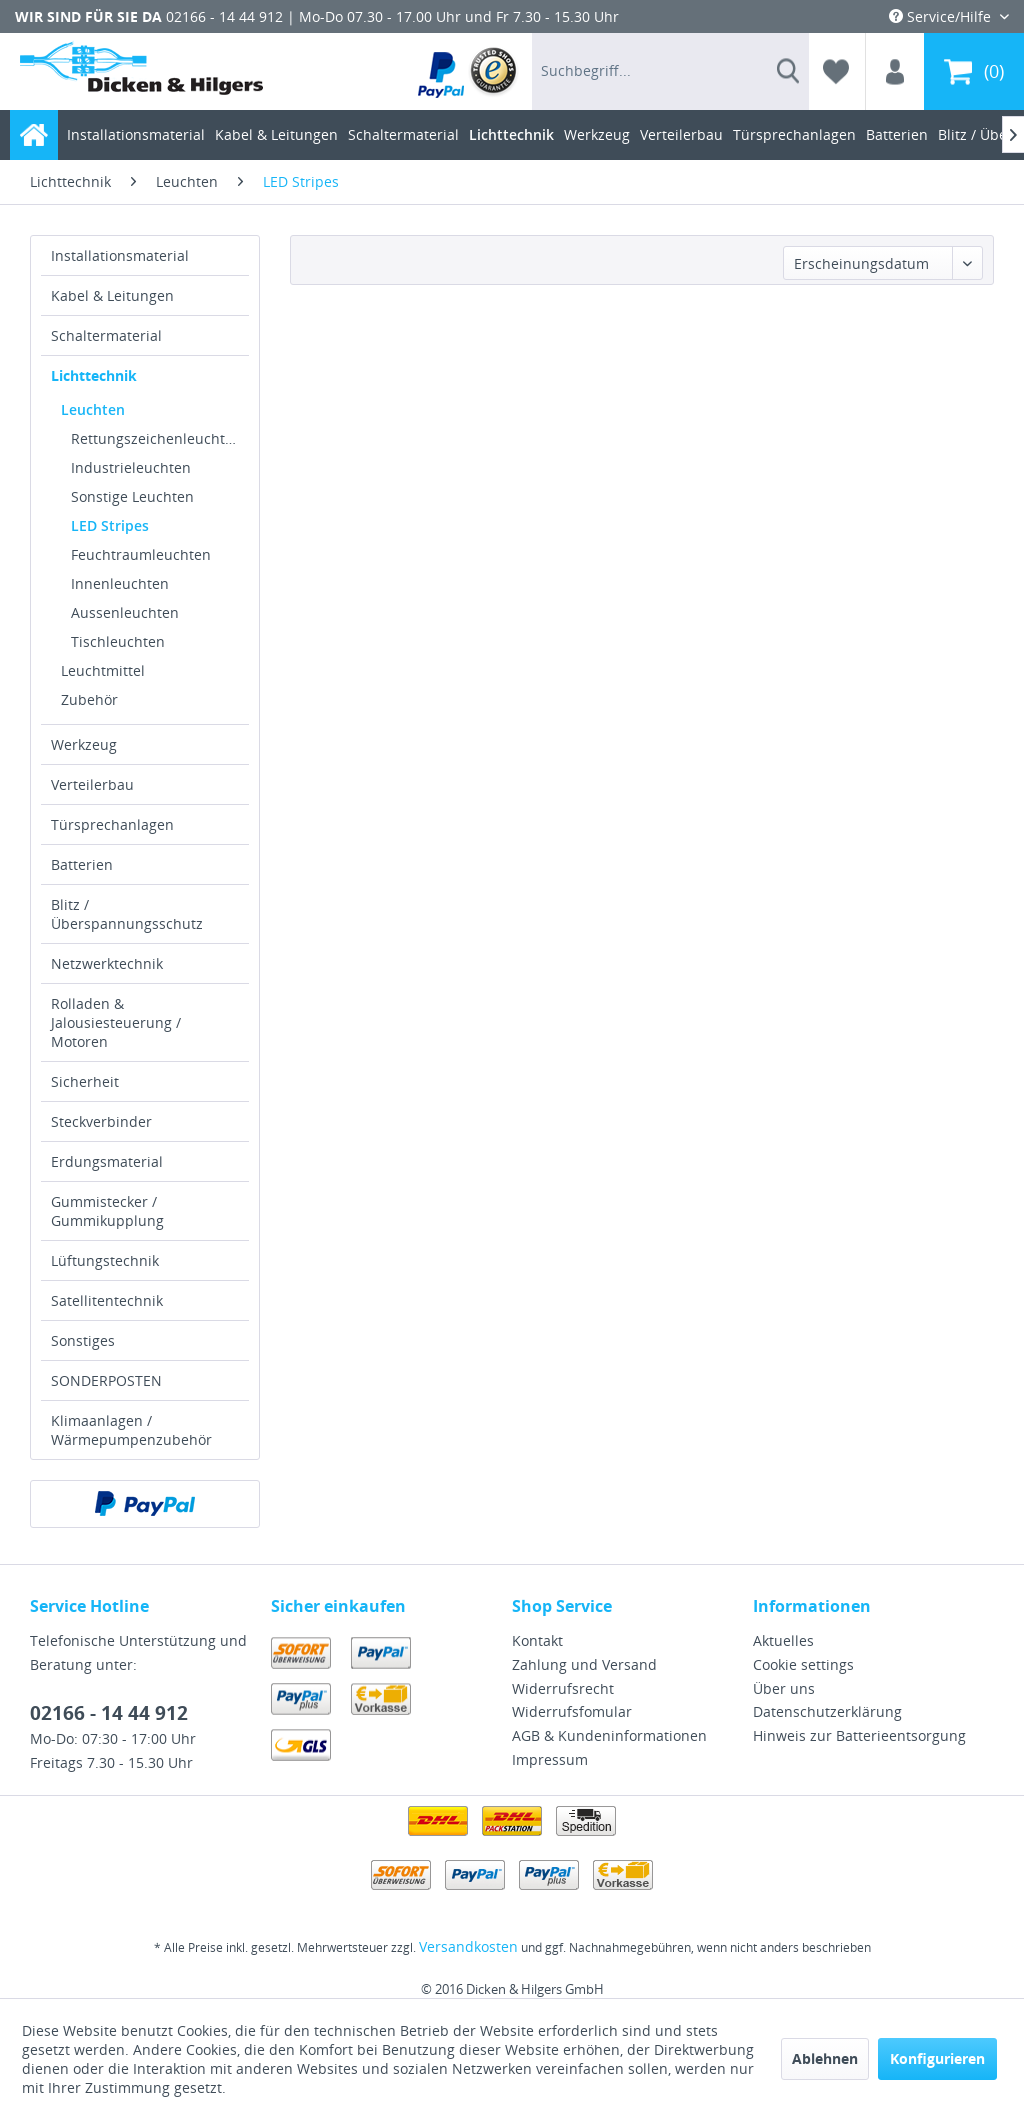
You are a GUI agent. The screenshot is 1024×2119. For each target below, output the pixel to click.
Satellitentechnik (107, 1300)
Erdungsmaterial (107, 1161)
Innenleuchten (120, 583)
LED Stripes (110, 525)
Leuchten (93, 409)
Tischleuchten (118, 641)
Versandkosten (468, 1946)
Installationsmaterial (120, 255)
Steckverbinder (101, 1121)
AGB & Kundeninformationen (609, 1735)
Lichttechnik (94, 375)
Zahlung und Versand (584, 1664)
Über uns (784, 1688)
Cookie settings (803, 1664)
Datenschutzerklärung (827, 1711)
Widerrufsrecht (563, 1688)
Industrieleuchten (131, 467)
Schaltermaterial (106, 335)
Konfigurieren (937, 2058)
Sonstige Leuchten (132, 496)
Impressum (550, 1759)
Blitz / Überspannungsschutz (127, 914)
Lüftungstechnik (105, 1260)
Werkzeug (84, 744)
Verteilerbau (92, 784)
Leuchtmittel (103, 670)
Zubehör (89, 699)
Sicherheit (85, 1081)
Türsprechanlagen (112, 824)
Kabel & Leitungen (112, 295)
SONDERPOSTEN (106, 1380)
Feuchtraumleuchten (141, 554)
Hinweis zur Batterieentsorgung (859, 1735)
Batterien (82, 864)
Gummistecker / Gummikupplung (107, 1211)
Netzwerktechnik (107, 963)
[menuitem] (468, 71)
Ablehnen (825, 2058)
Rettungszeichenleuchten (156, 438)
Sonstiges (83, 1340)
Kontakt (537, 1640)
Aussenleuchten (125, 612)
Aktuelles (783, 1640)
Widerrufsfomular (572, 1711)
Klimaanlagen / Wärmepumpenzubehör (131, 1430)
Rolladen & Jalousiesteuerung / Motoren (116, 1022)
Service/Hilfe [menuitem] (942, 16)
